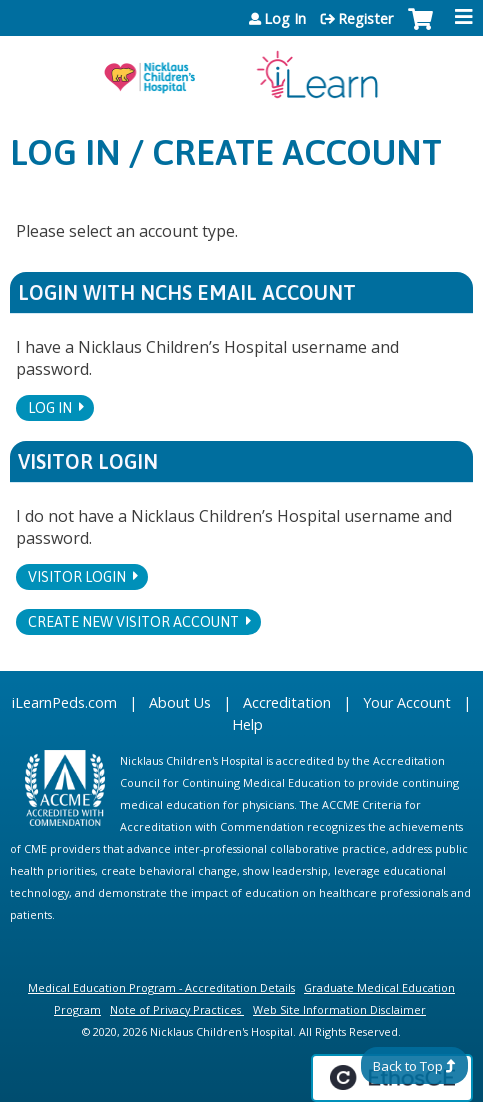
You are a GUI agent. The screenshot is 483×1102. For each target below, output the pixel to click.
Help (247, 724)
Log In (285, 19)
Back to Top (408, 1066)
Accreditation (287, 702)
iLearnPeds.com (64, 702)
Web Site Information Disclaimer (339, 1009)
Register (365, 19)
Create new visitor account (133, 622)
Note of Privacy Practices (175, 1009)
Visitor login (77, 577)
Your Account (407, 702)
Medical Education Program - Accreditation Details (161, 987)
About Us (180, 702)
